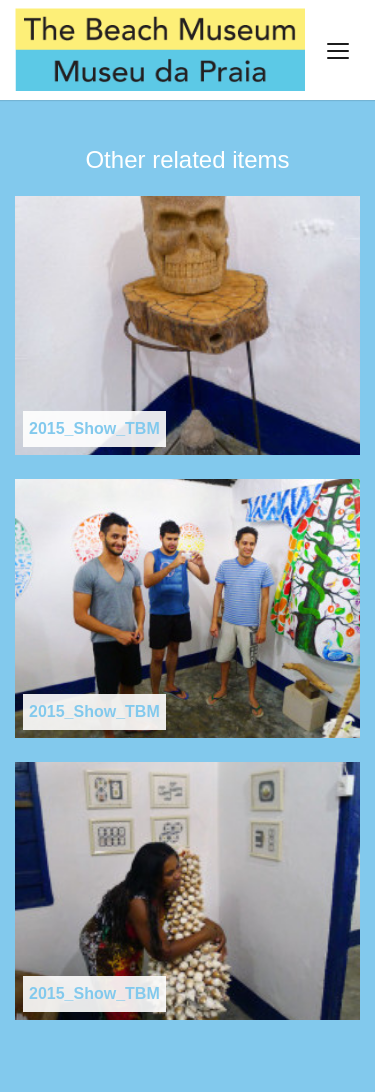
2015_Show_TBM (94, 428)
